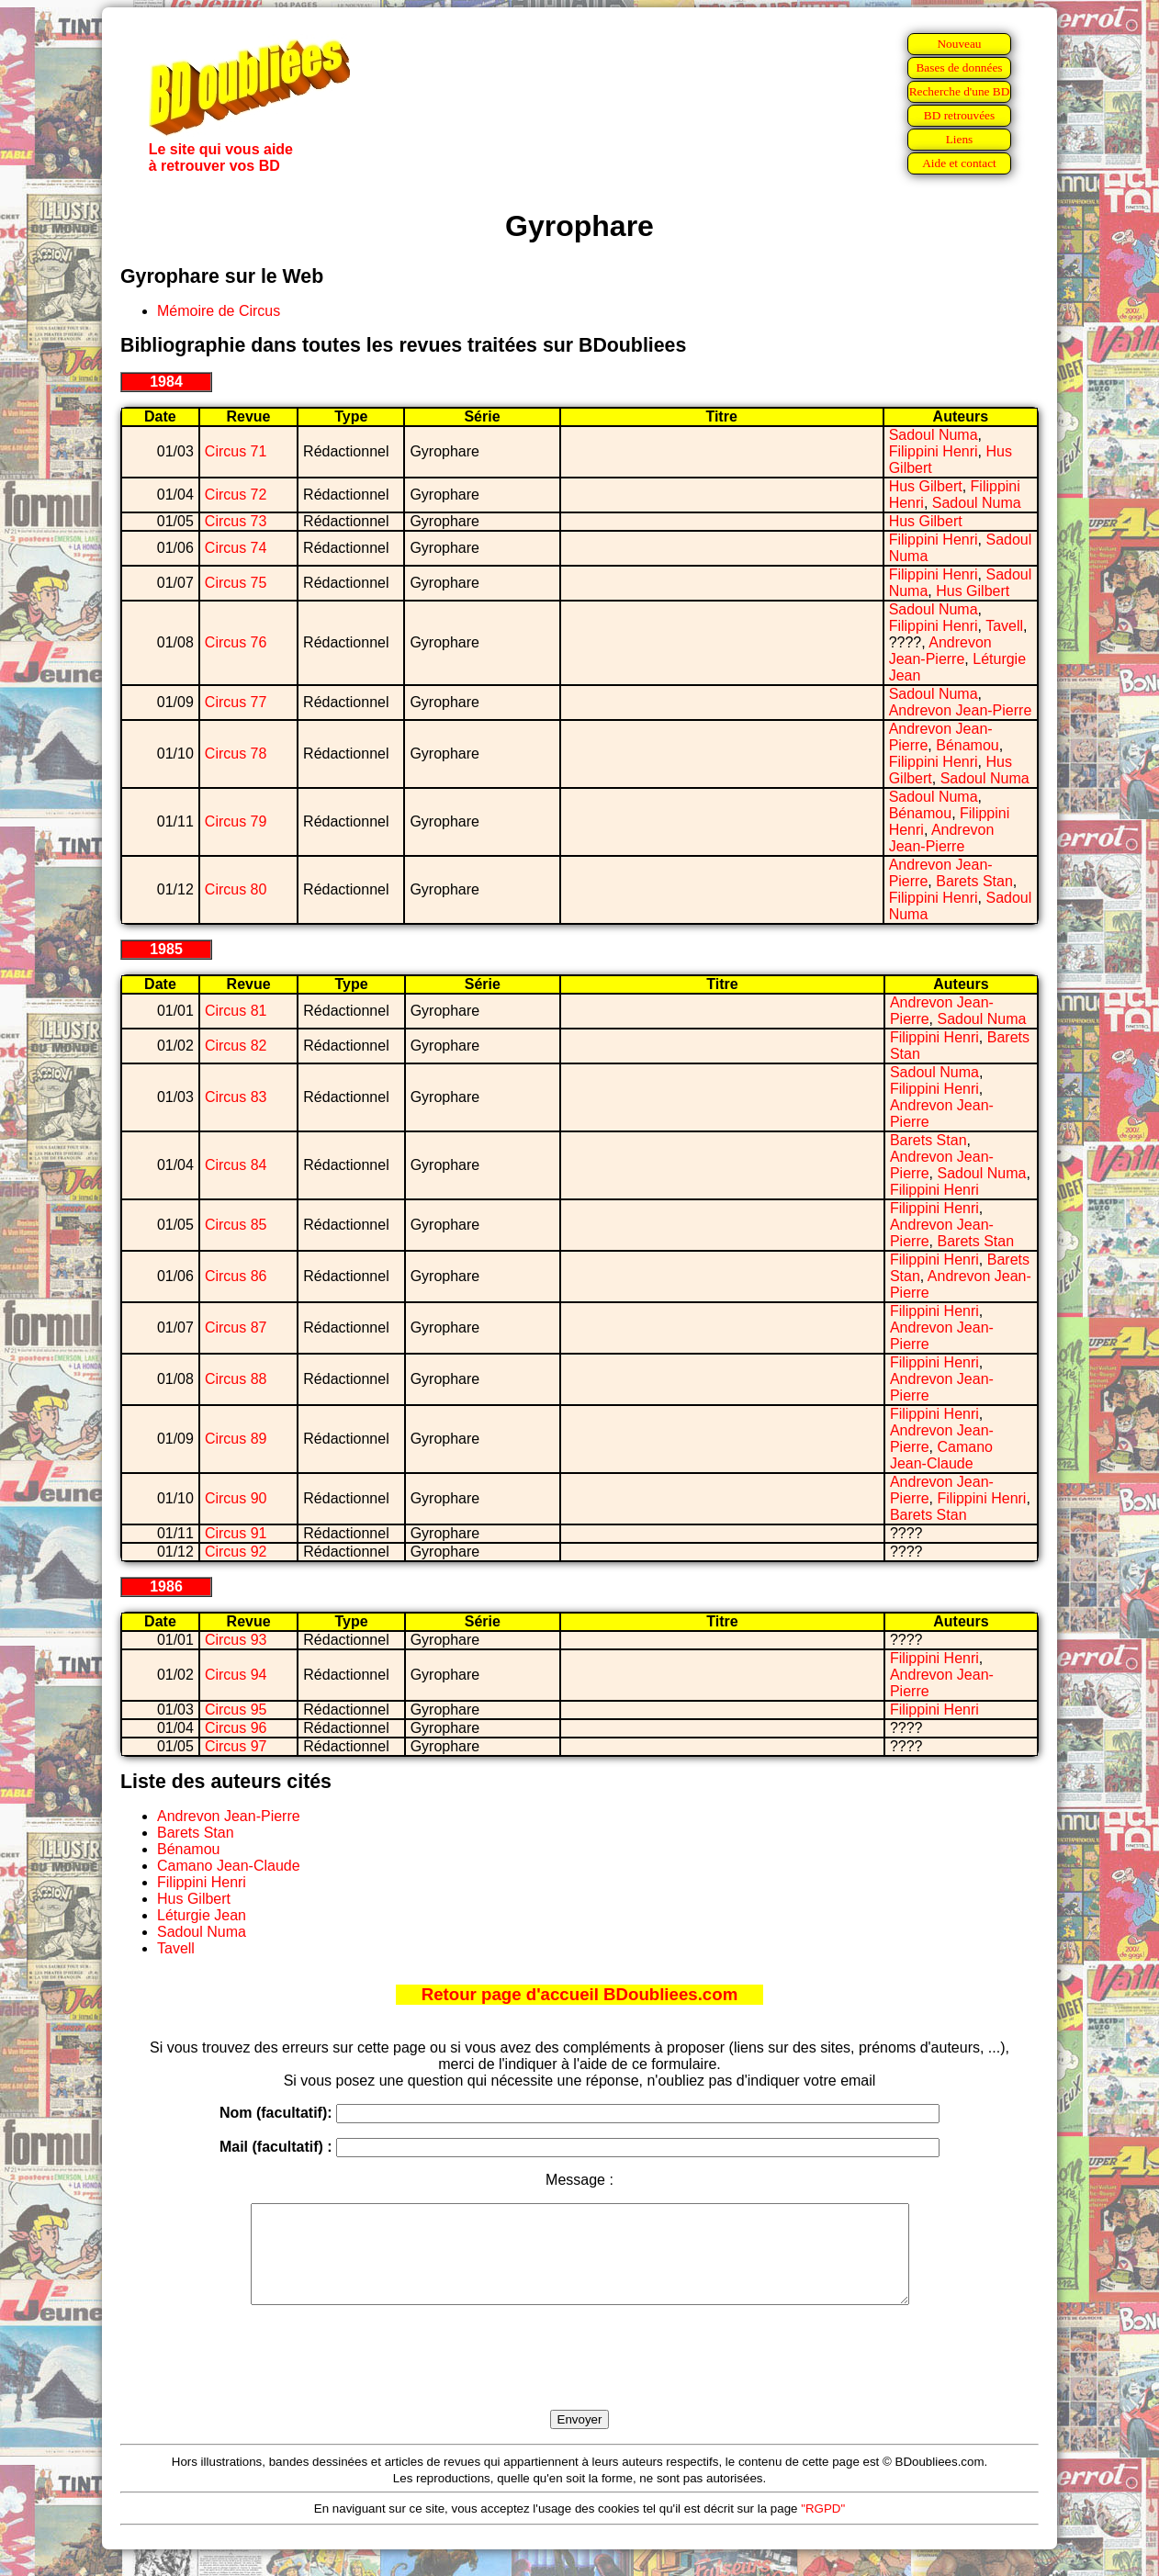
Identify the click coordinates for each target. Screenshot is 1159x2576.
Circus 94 (236, 1674)
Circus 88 (236, 1379)
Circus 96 (236, 1728)
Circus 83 (236, 1097)
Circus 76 (236, 642)
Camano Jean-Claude (941, 1455)
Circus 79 (236, 821)
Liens (959, 139)
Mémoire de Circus (218, 311)
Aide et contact (959, 163)
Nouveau (959, 44)
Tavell (1004, 626)
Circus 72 (236, 494)
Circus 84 (236, 1165)
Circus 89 (236, 1438)
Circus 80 (236, 889)
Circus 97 (236, 1746)
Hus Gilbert (925, 486)
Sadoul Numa (933, 435)
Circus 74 (236, 548)
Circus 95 (236, 1709)
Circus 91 (236, 1533)
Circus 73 (236, 521)
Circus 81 (236, 1010)
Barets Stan (974, 881)
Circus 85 (236, 1224)
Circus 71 (236, 451)
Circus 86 (236, 1276)
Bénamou (967, 745)
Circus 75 (236, 583)
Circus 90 (236, 1498)
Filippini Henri (933, 451)
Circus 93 (236, 1640)
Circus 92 (236, 1551)
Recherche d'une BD (959, 91)
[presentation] (579, 2378)
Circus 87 (236, 1327)
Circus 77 (236, 702)
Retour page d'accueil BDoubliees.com (579, 1994)
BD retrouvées (959, 115)
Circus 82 (236, 1045)
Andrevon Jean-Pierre (940, 651)
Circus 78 (236, 753)
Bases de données (959, 67)
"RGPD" (823, 2528)
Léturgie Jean (201, 1915)
